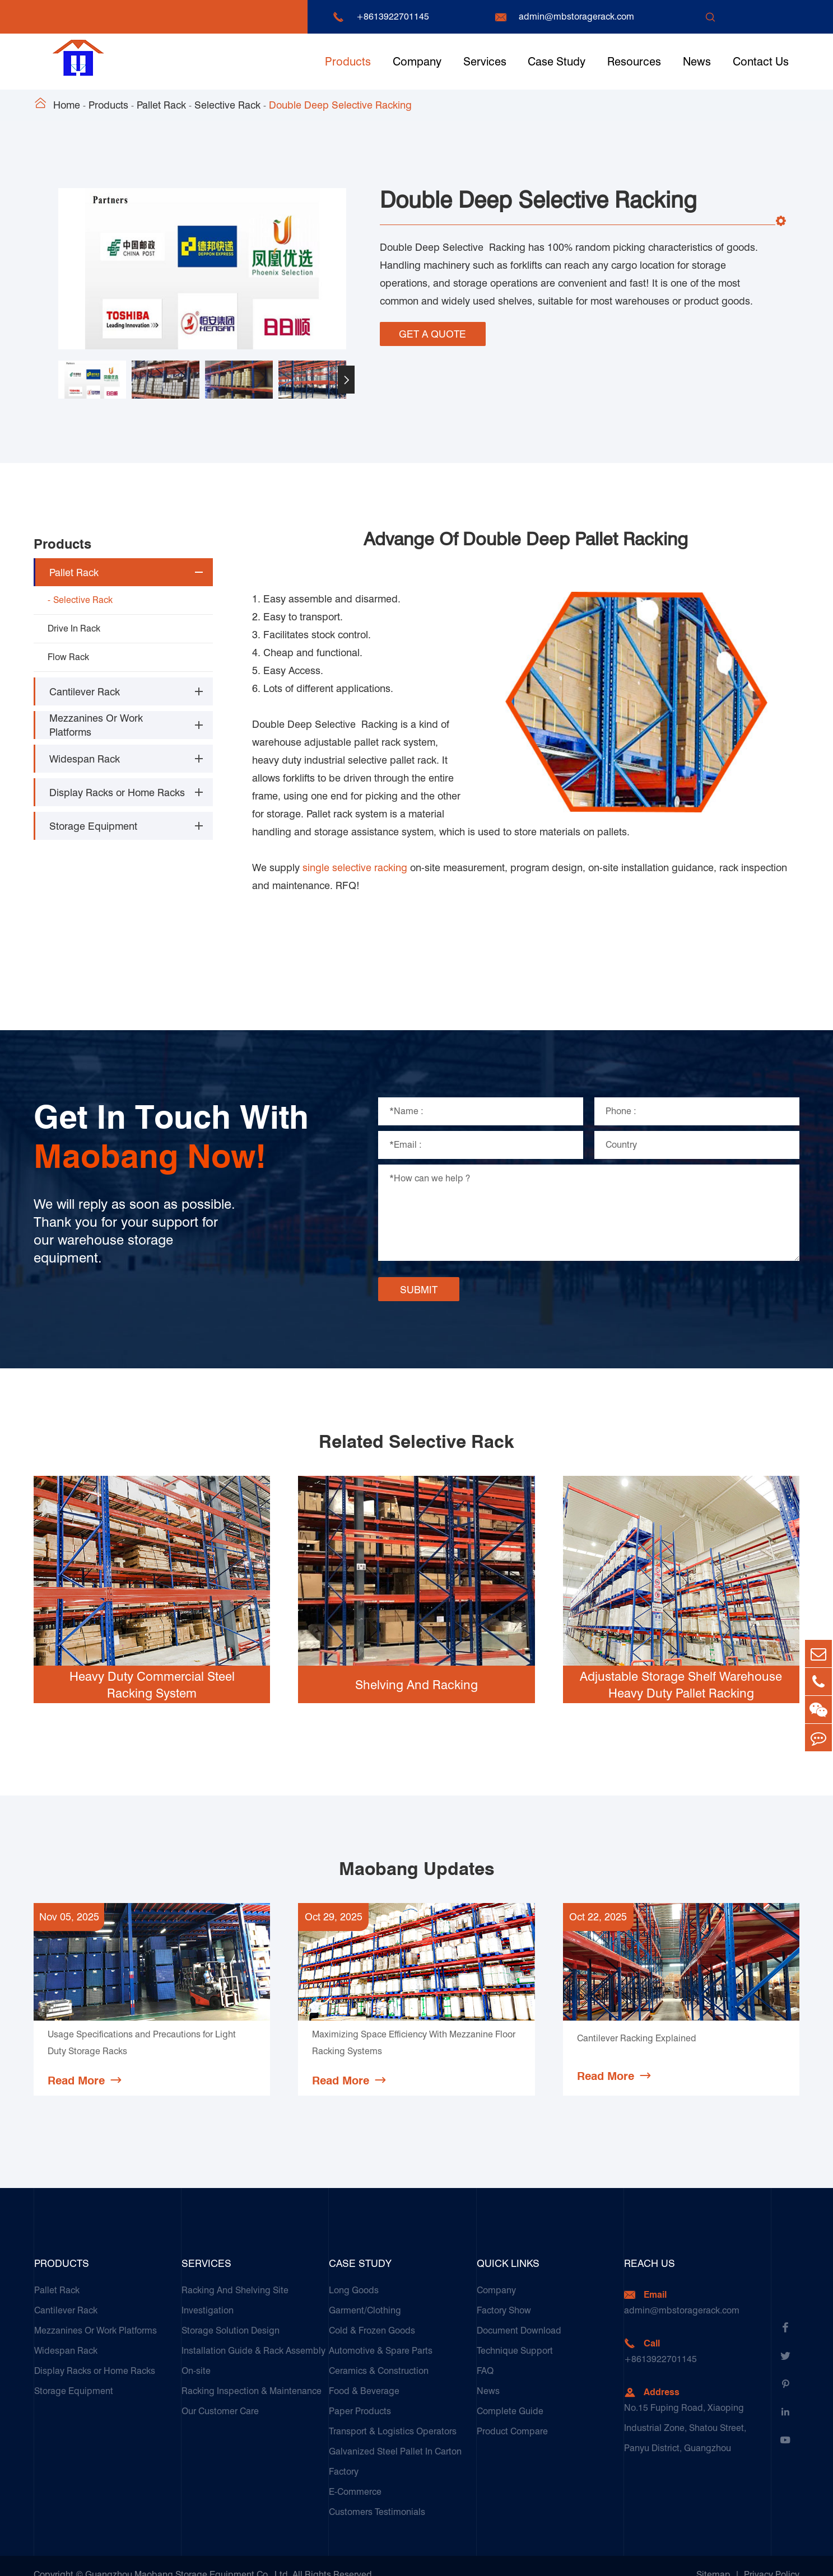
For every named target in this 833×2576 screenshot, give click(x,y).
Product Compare (512, 2413)
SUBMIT (419, 1272)
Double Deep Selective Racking (340, 105)
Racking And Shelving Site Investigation (235, 2282)
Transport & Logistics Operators (393, 2413)
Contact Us (761, 61)
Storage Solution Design (231, 2312)
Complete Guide (510, 2393)
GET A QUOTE (432, 333)
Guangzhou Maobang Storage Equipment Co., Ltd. (187, 2556)
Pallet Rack (161, 105)
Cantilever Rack (84, 692)
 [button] (346, 380)
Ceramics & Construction (379, 2353)
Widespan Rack (84, 759)
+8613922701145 (392, 16)
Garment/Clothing (365, 2292)
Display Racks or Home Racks (117, 792)
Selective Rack (227, 105)
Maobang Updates (416, 1851)
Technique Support (515, 2332)
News (697, 61)
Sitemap (713, 2556)
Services (484, 61)
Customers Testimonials (377, 2494)
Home (66, 105)
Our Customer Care (220, 2393)
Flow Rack (68, 657)
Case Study (556, 61)
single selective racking (355, 849)
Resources (634, 61)
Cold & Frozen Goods (372, 2312)
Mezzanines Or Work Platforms (96, 725)
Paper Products (360, 2393)
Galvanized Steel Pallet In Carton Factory (395, 2443)
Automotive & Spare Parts (380, 2332)
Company (417, 61)
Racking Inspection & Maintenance (252, 2373)
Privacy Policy (771, 2556)
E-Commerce (355, 2474)
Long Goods (354, 2272)
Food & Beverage (364, 2373)
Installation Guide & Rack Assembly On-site (253, 2342)
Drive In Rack (74, 628)
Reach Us (649, 2245)
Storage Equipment (93, 826)
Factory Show (504, 2292)
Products (348, 61)
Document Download (519, 2312)
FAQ (485, 2353)
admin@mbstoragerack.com (576, 16)
